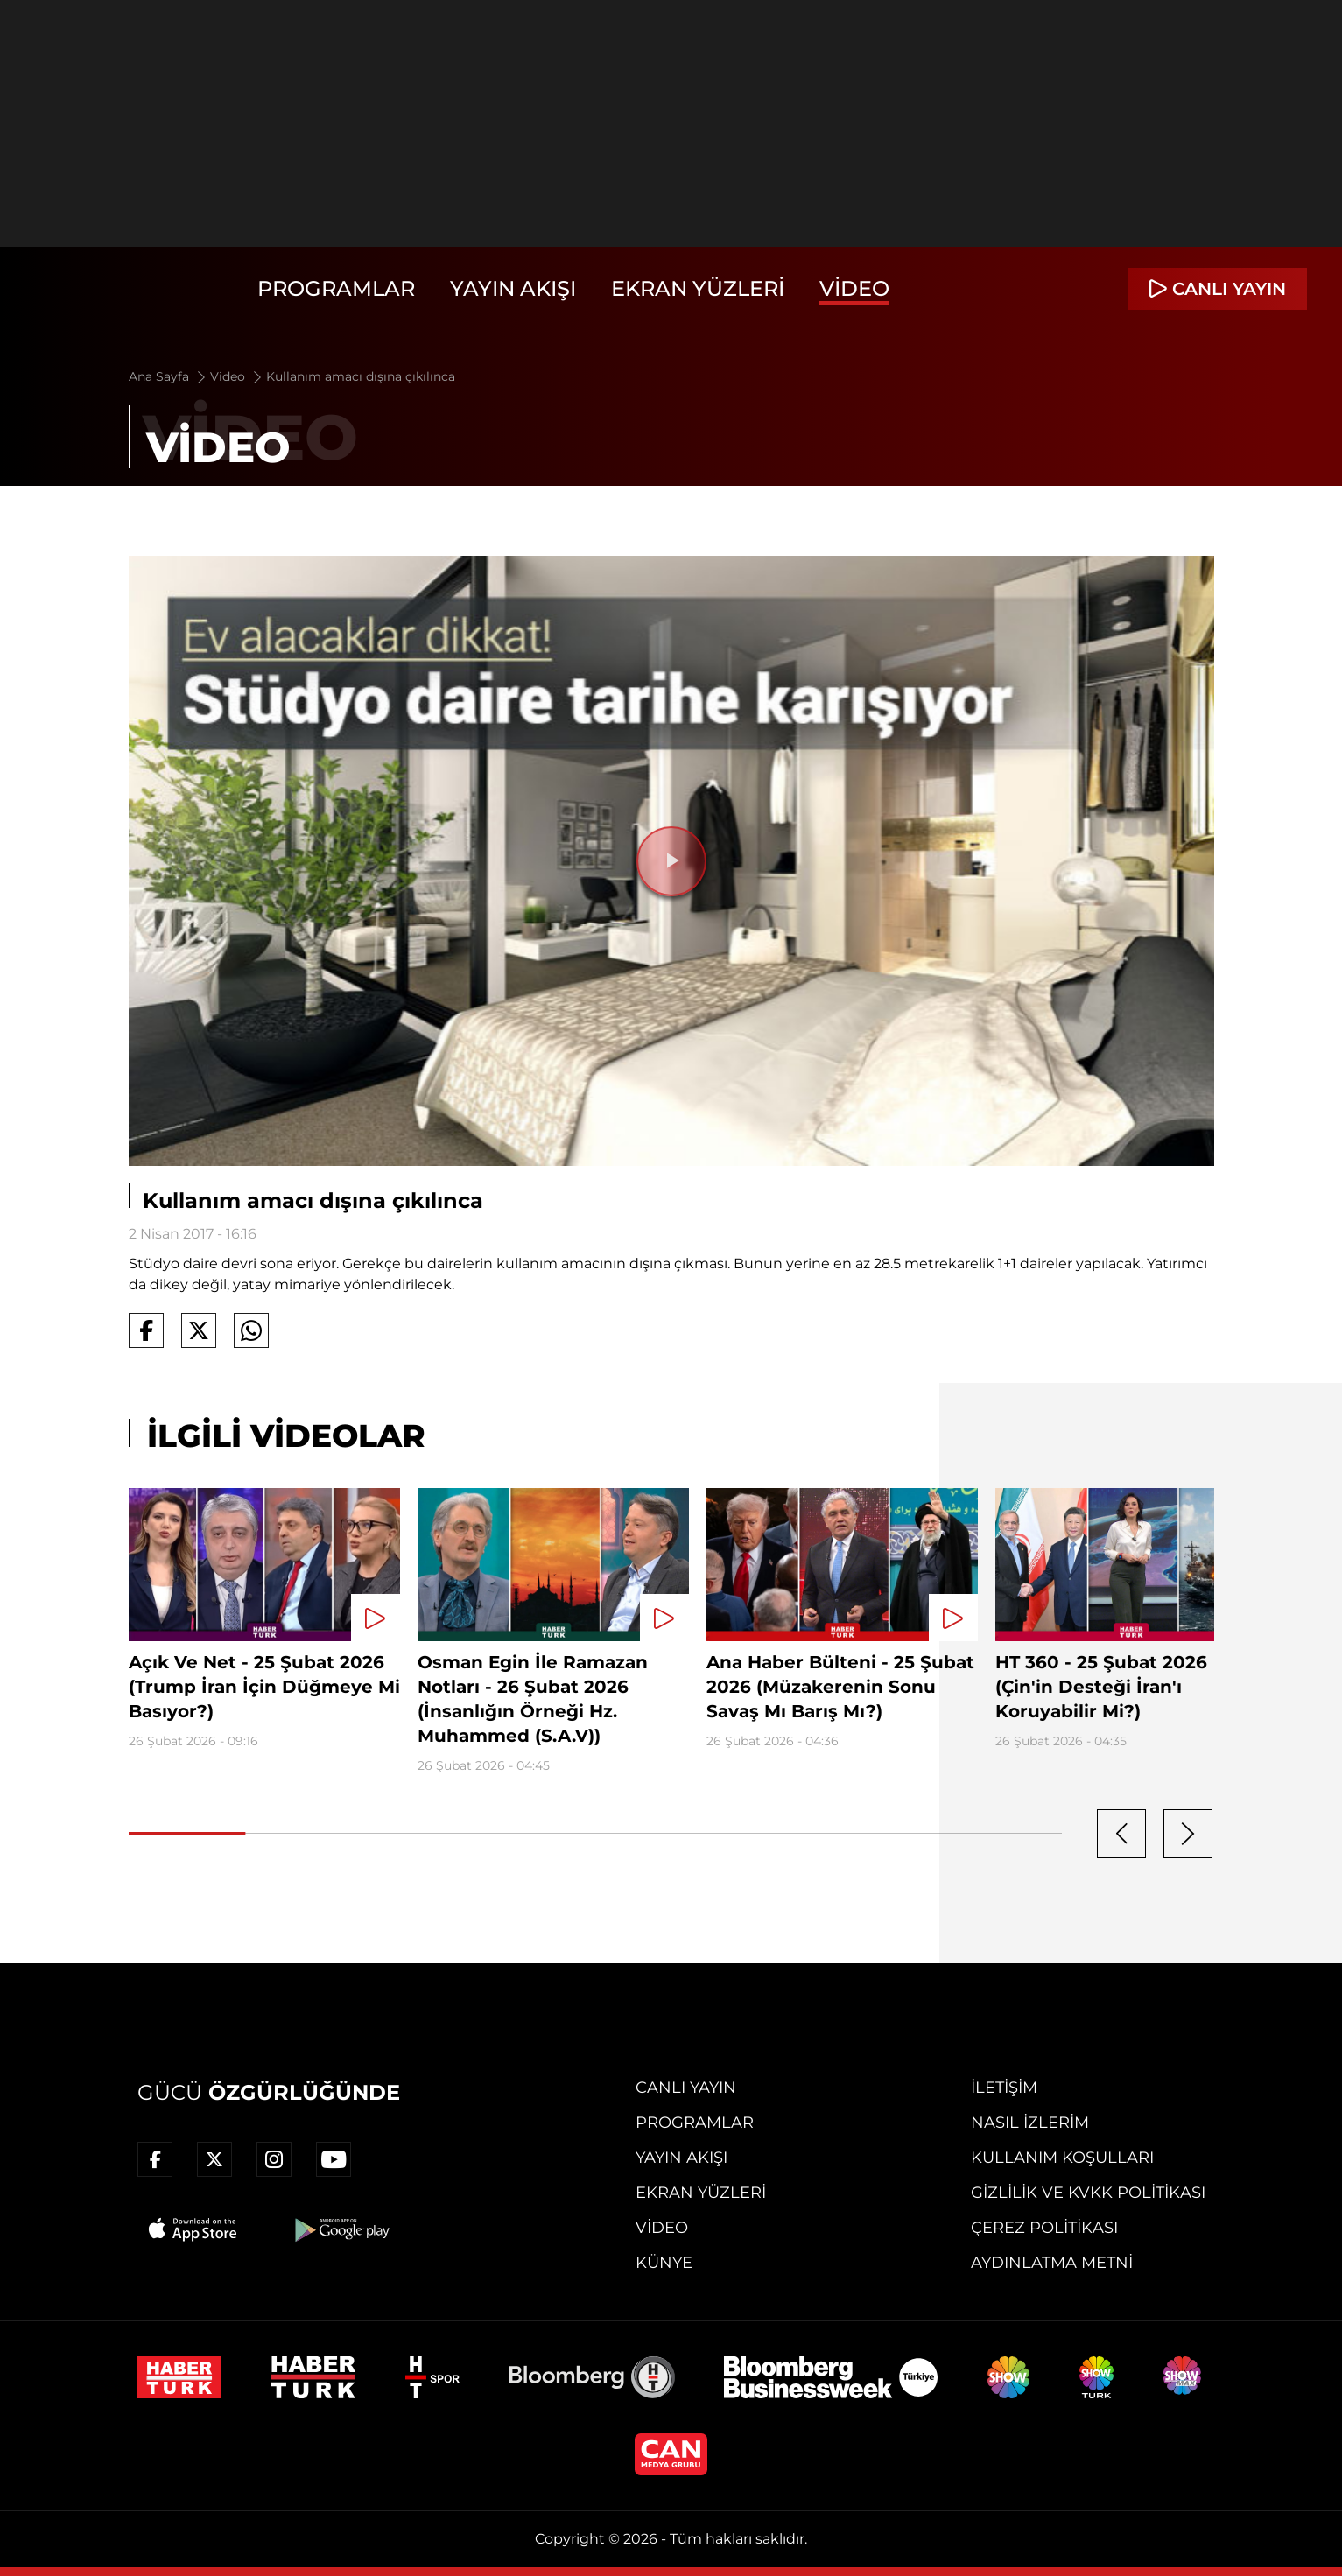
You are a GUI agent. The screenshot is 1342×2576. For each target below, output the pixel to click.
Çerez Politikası (1044, 2227)
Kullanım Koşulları (1062, 2157)
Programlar (336, 288)
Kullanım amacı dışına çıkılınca (360, 376)
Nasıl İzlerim (1030, 2122)
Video (854, 288)
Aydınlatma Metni (1052, 2262)
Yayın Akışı (513, 288)
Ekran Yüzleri (697, 288)
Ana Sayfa (168, 376)
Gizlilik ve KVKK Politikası (1088, 2192)
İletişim (1004, 2087)
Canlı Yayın (686, 2087)
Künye (664, 2262)
